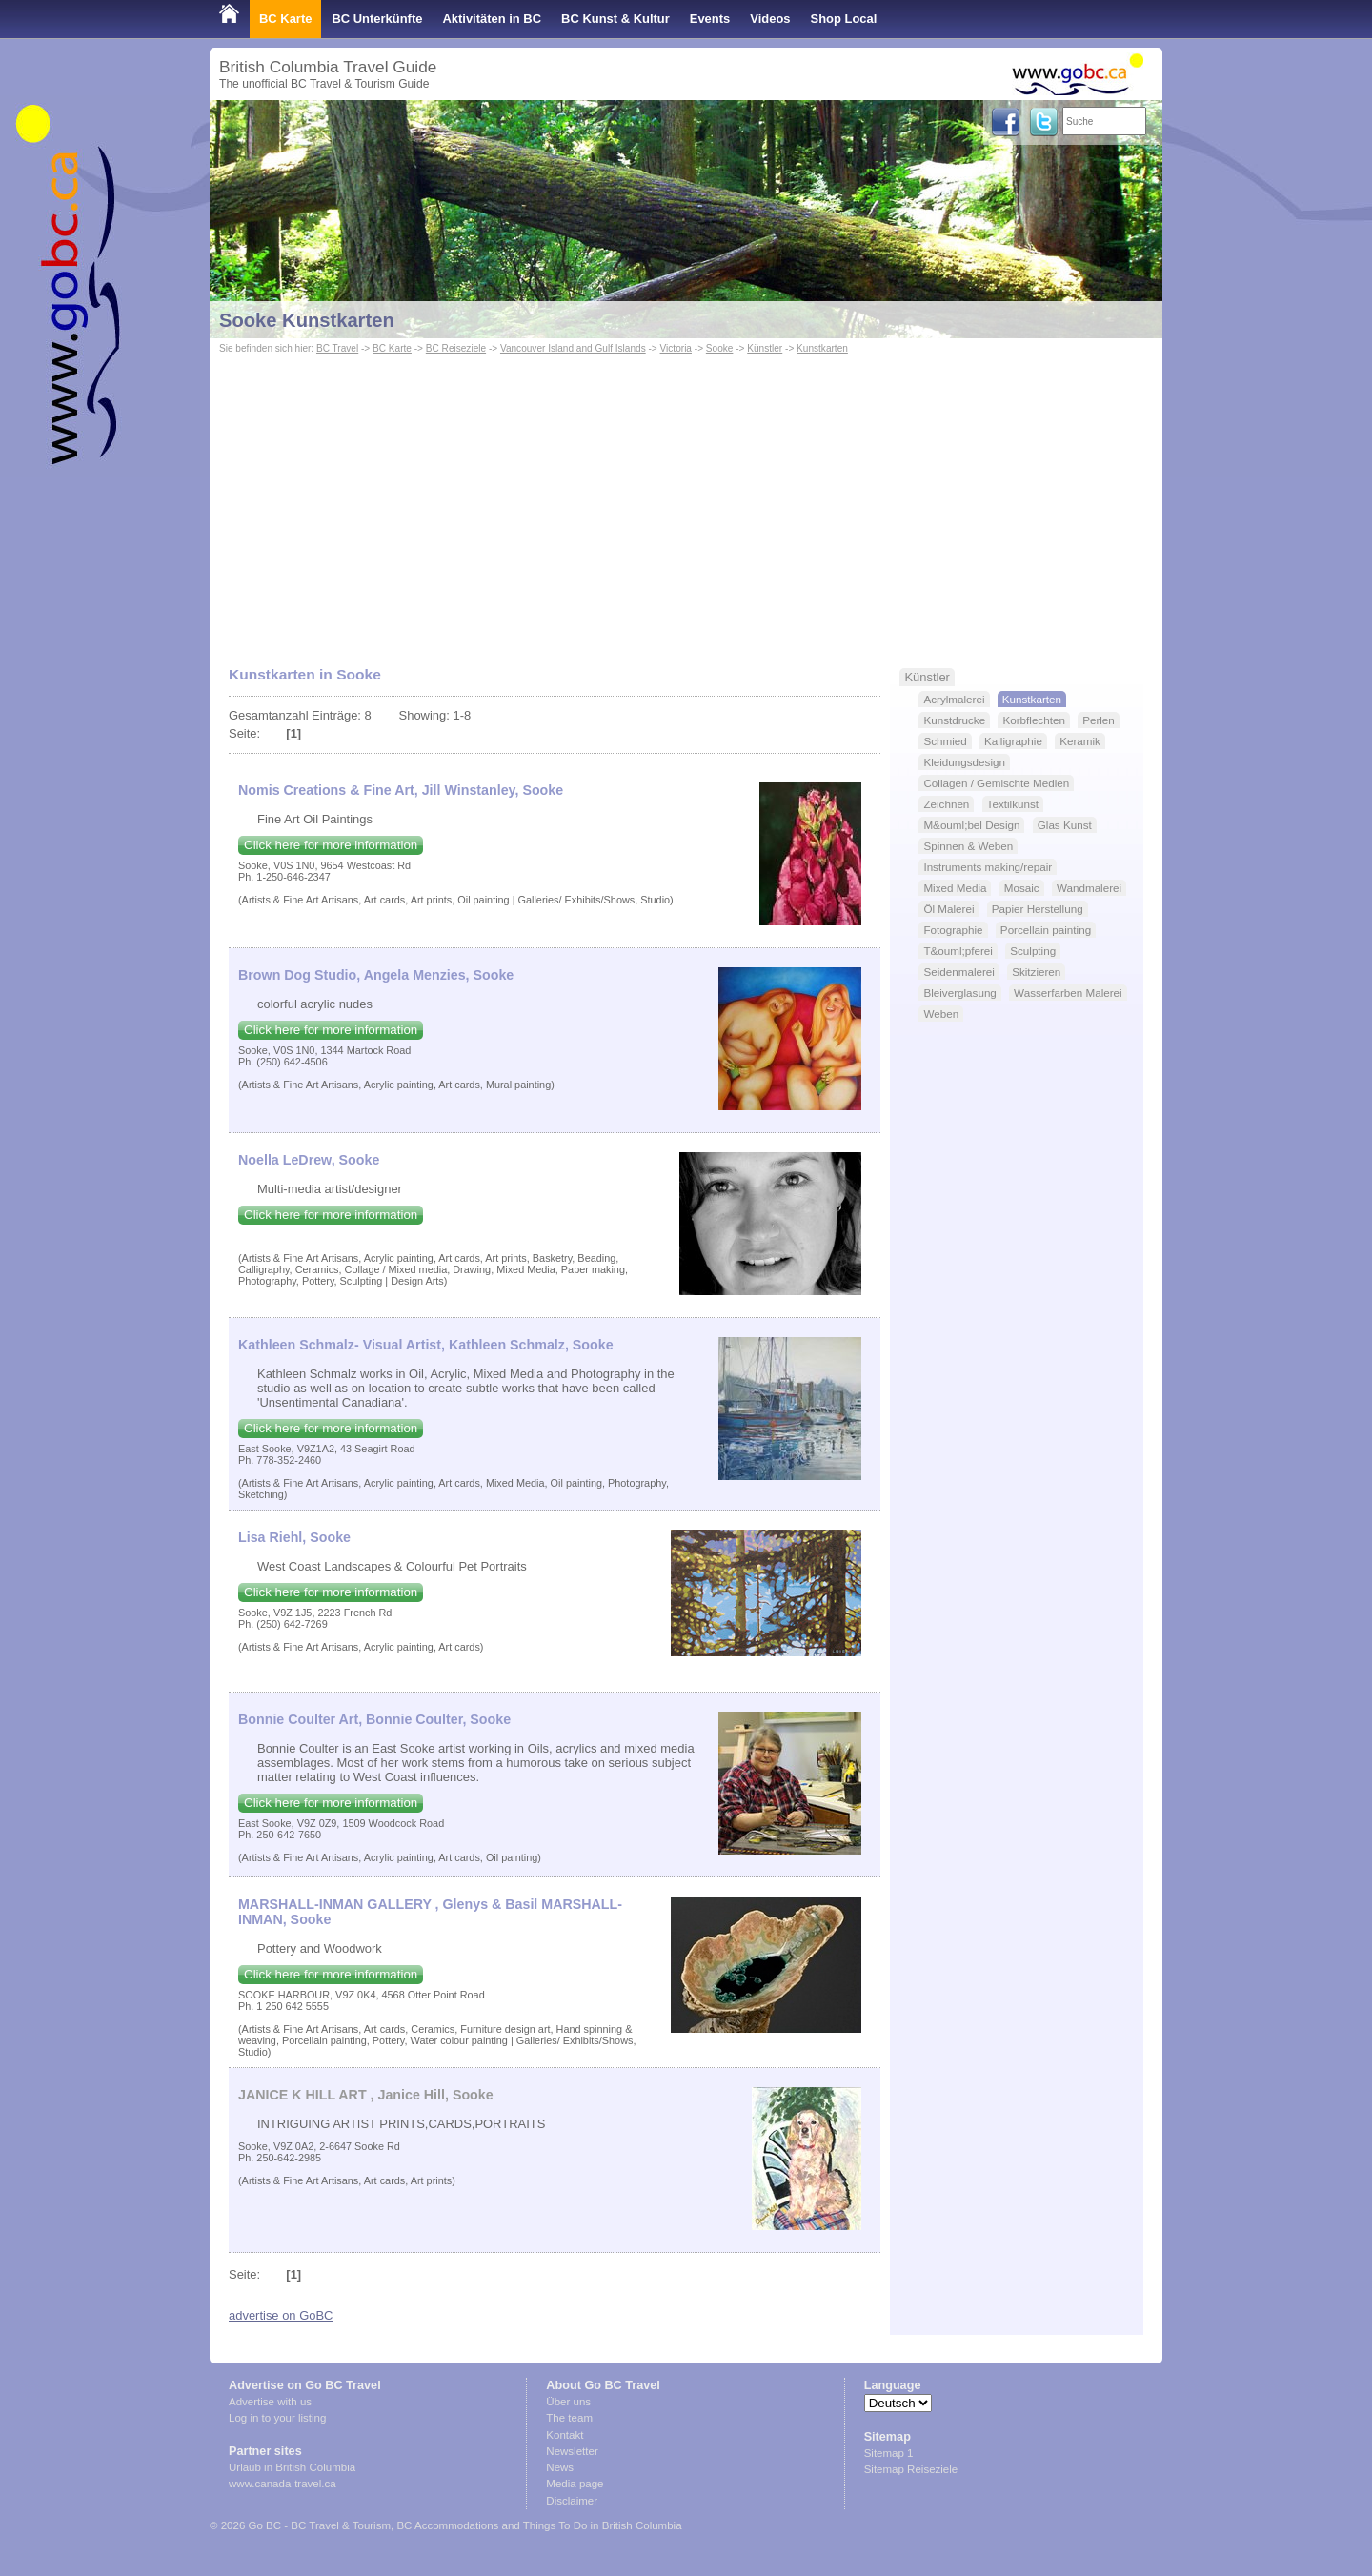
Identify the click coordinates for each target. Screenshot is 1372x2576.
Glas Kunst (1065, 825)
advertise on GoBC (281, 2315)
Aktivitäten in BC (491, 18)
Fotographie (952, 929)
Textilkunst (1013, 804)
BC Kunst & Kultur (615, 18)
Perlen (1098, 720)
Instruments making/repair (987, 867)
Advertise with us (270, 2401)
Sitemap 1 (889, 2453)
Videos (770, 18)
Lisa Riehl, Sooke (294, 1537)
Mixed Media (954, 888)
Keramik (1079, 741)
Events (710, 18)
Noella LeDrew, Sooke (308, 1159)
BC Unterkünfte (377, 18)
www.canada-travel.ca (282, 2483)
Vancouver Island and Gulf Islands (573, 348)
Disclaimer (571, 2500)
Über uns (568, 2401)
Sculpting (1033, 950)
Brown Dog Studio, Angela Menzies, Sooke (376, 975)
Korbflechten (1033, 720)
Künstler (764, 348)
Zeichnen (946, 804)
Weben (940, 1013)
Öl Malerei (948, 909)
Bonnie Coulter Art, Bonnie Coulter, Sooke (374, 1719)
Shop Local (844, 18)
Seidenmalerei (959, 971)
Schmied (944, 741)
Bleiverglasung (959, 992)
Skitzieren (1036, 971)
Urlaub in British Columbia (292, 2467)
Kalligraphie (1013, 741)
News (560, 2467)
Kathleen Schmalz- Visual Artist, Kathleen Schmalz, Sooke (426, 1344)
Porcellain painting (1045, 929)
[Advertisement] (686, 501)
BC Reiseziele (456, 348)
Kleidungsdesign (964, 762)
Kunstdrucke (954, 720)
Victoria (676, 348)
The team (569, 2418)
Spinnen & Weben (968, 846)
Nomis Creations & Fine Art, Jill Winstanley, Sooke (400, 790)
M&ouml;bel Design (971, 825)
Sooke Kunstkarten (306, 320)
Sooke (720, 348)
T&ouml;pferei (958, 950)
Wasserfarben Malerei (1068, 992)
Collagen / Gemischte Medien (996, 783)
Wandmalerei (1089, 888)
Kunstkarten (822, 348)
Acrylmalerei (953, 699)
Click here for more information (330, 845)
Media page (574, 2483)
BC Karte (285, 18)
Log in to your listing (277, 2418)
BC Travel (337, 348)
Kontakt (564, 2435)
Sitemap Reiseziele (911, 2469)
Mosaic (1021, 888)
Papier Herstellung (1037, 909)
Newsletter (571, 2451)
